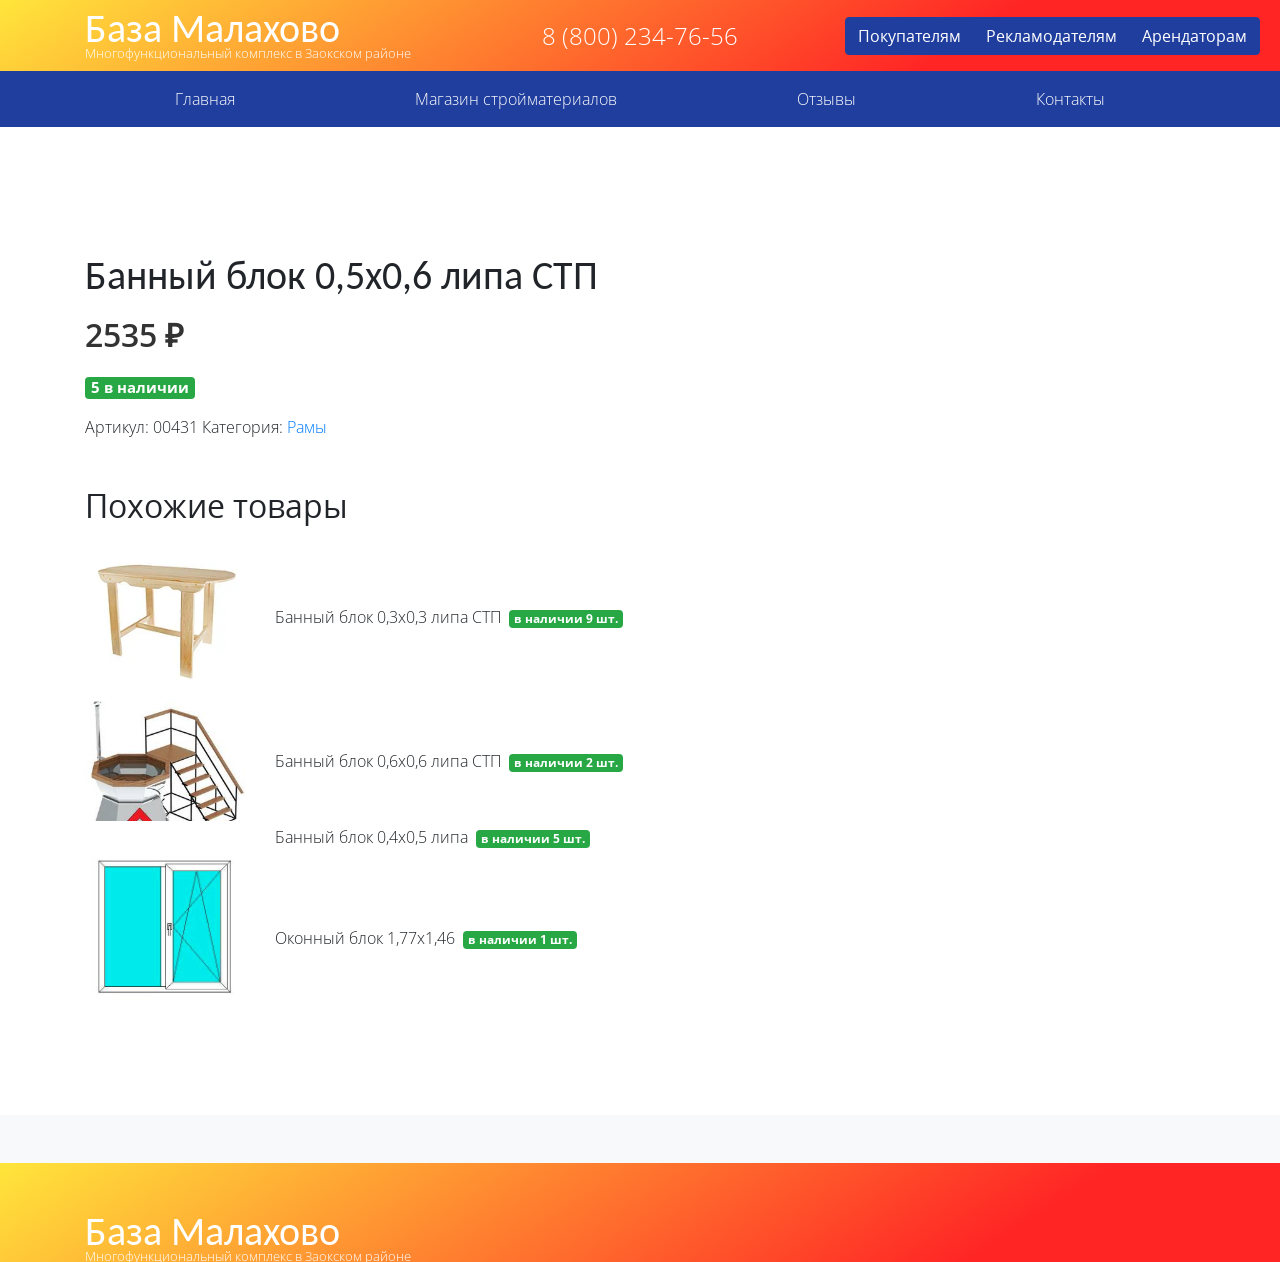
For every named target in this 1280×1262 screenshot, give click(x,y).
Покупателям (909, 36)
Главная (205, 99)
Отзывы (826, 99)
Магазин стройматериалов (516, 99)
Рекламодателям (1051, 36)
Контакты (1070, 99)
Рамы (307, 427)
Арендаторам (1194, 36)
